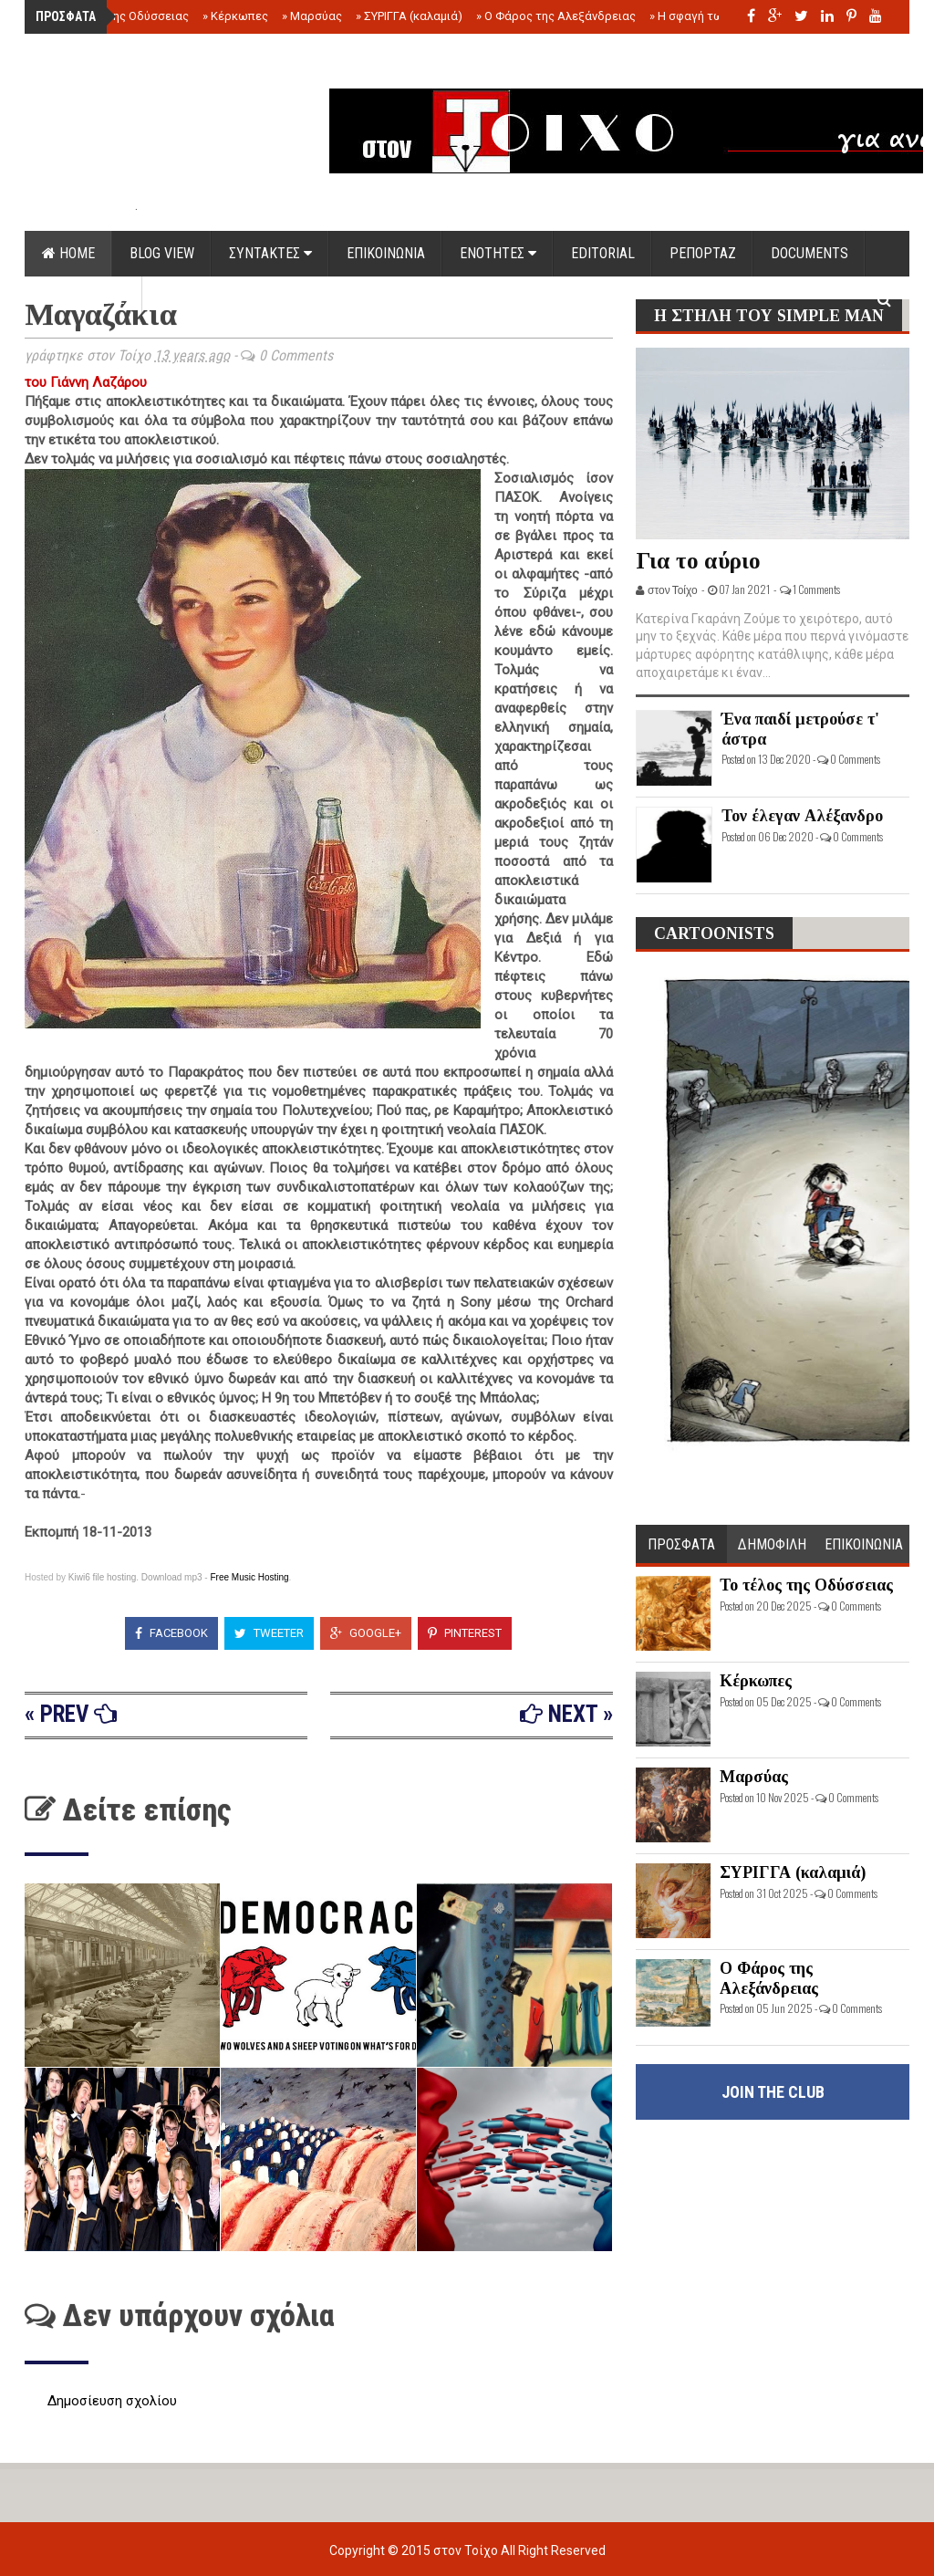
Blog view (162, 253)
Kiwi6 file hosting (102, 1577)
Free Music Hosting (249, 1577)
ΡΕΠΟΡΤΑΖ (702, 253)
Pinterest (465, 1633)
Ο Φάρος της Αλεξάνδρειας (556, 16)
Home (68, 253)
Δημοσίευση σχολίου (112, 2401)
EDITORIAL (603, 253)
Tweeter (269, 1633)
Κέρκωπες (235, 16)
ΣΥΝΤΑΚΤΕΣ (270, 253)
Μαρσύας (312, 16)
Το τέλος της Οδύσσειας (118, 16)
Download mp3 (171, 1577)
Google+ (365, 1633)
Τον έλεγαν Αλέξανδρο (802, 816)
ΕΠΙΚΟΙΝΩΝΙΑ (386, 253)
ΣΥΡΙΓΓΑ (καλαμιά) (409, 16)
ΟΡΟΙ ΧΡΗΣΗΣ (83, 299)
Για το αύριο (698, 560)
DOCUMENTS (809, 253)
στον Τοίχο (467, 2550)
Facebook (171, 1633)
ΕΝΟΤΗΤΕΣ (498, 253)
